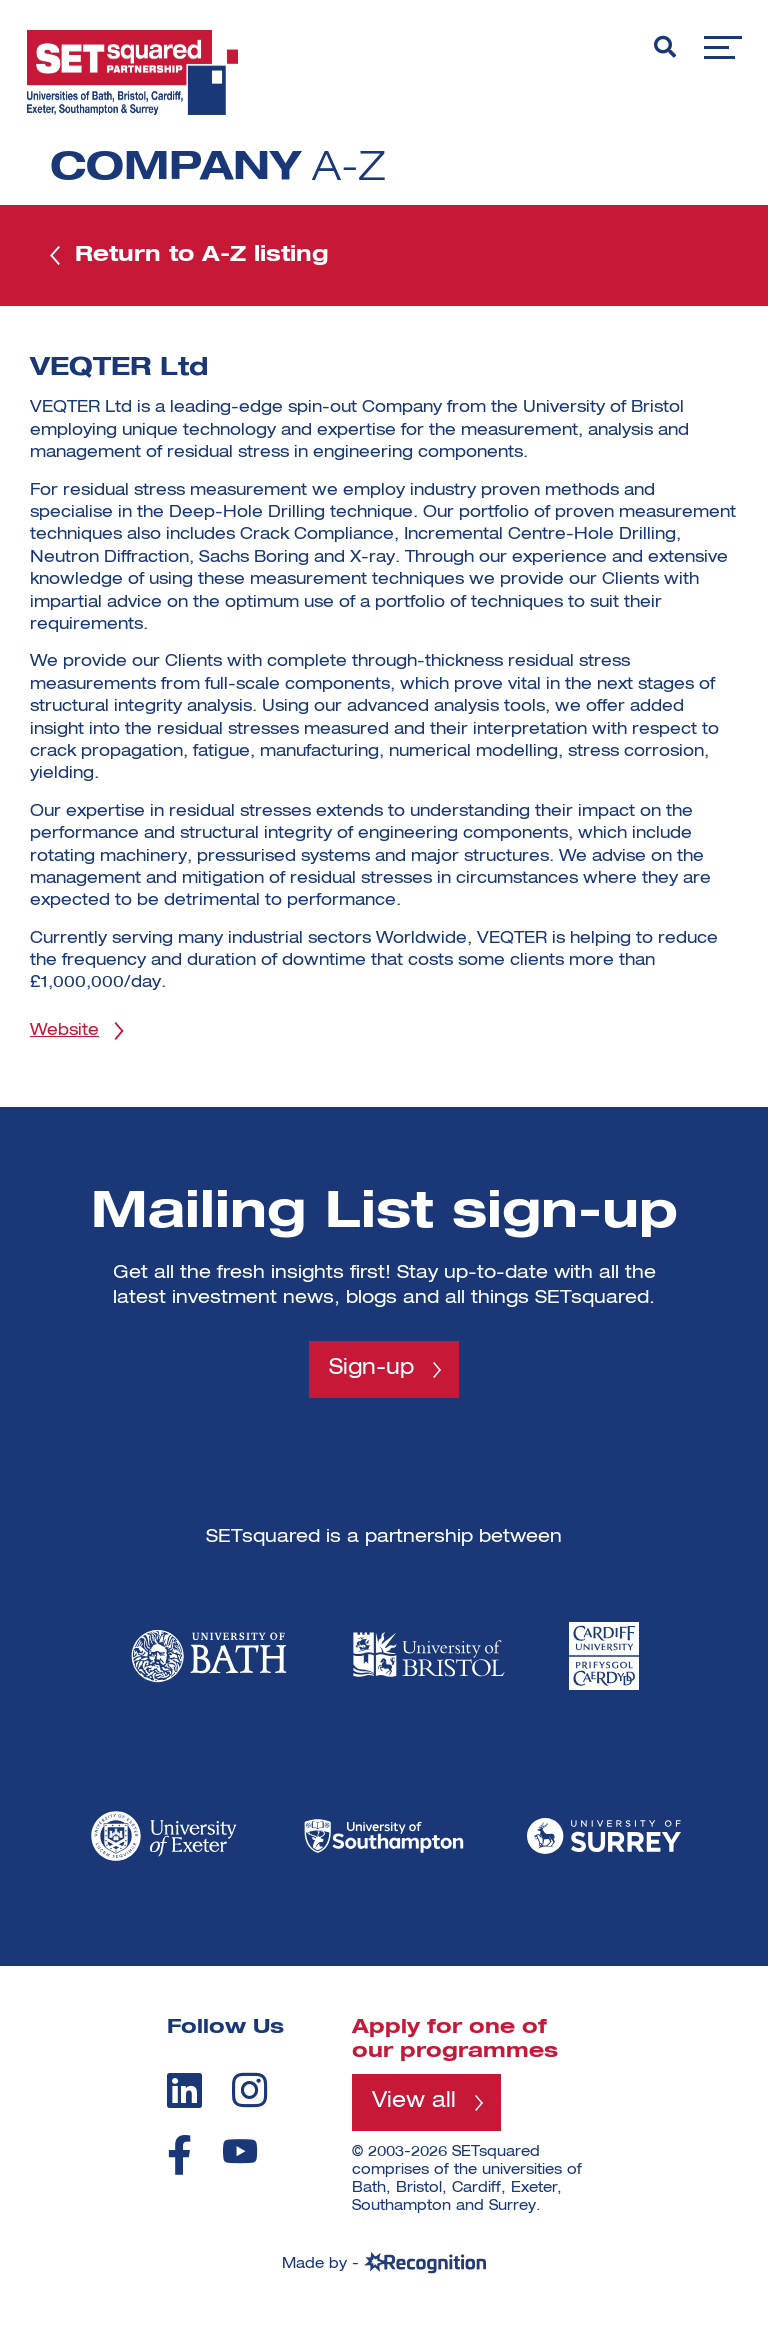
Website (64, 1035)
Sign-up (371, 1374)
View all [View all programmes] (415, 2108)
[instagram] (249, 2095)
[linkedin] (184, 2095)
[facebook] (179, 2161)
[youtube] (240, 2157)
